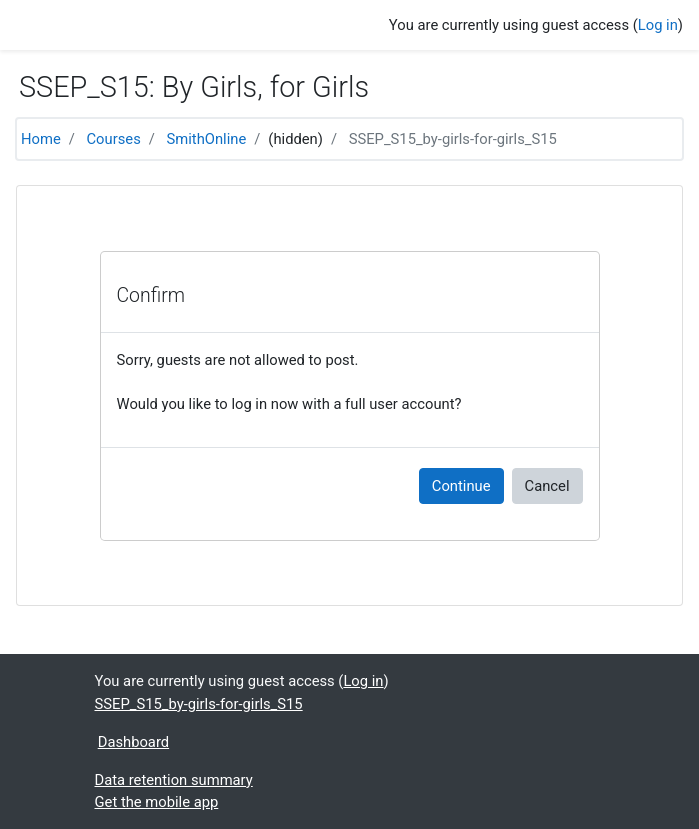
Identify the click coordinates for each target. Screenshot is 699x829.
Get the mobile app (157, 802)
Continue (461, 486)
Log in (658, 25)
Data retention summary (174, 780)
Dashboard (133, 742)
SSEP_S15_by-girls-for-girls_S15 (453, 139)
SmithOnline (207, 139)
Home (41, 139)
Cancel (547, 486)
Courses (114, 139)
